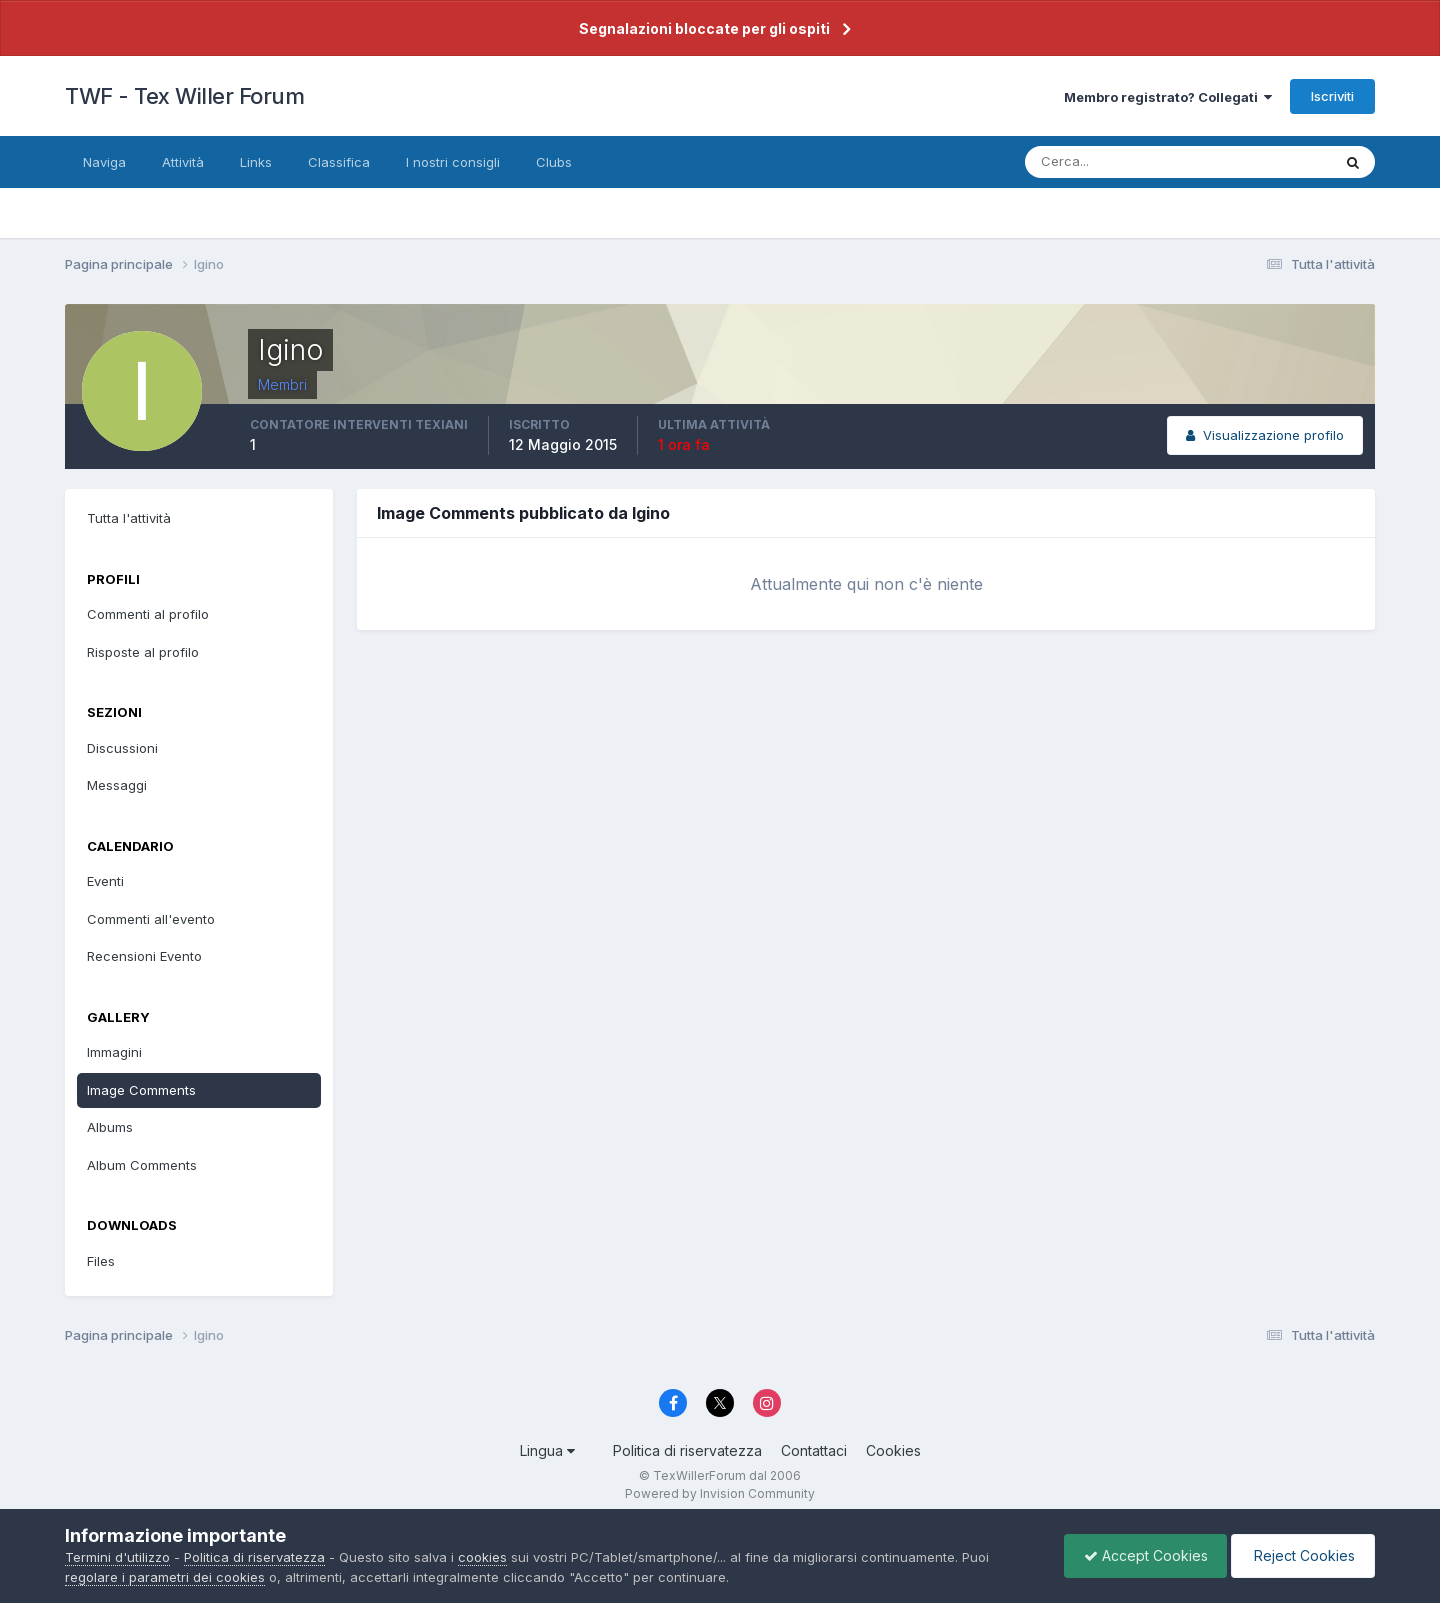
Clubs (554, 162)
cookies (482, 1557)
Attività (183, 162)
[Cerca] (1113, 162)
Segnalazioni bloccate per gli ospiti (704, 28)
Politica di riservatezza (687, 1450)
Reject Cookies (1301, 1555)
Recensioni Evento (144, 956)
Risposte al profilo (143, 652)
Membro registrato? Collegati (1168, 97)
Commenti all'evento (151, 919)
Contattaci (814, 1450)
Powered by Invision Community (720, 1493)
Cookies (893, 1450)
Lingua (547, 1450)
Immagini (114, 1052)
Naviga (104, 162)
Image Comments (141, 1090)
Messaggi (117, 785)
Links (256, 162)
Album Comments (142, 1165)
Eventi (105, 881)
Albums (110, 1127)
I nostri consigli (453, 162)
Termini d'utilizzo (117, 1557)
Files (101, 1261)
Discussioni (122, 748)
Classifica (339, 162)
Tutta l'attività (129, 518)
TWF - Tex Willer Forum (184, 96)
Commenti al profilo (148, 614)
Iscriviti (1332, 96)
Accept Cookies (1141, 1555)
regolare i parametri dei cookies (165, 1577)
